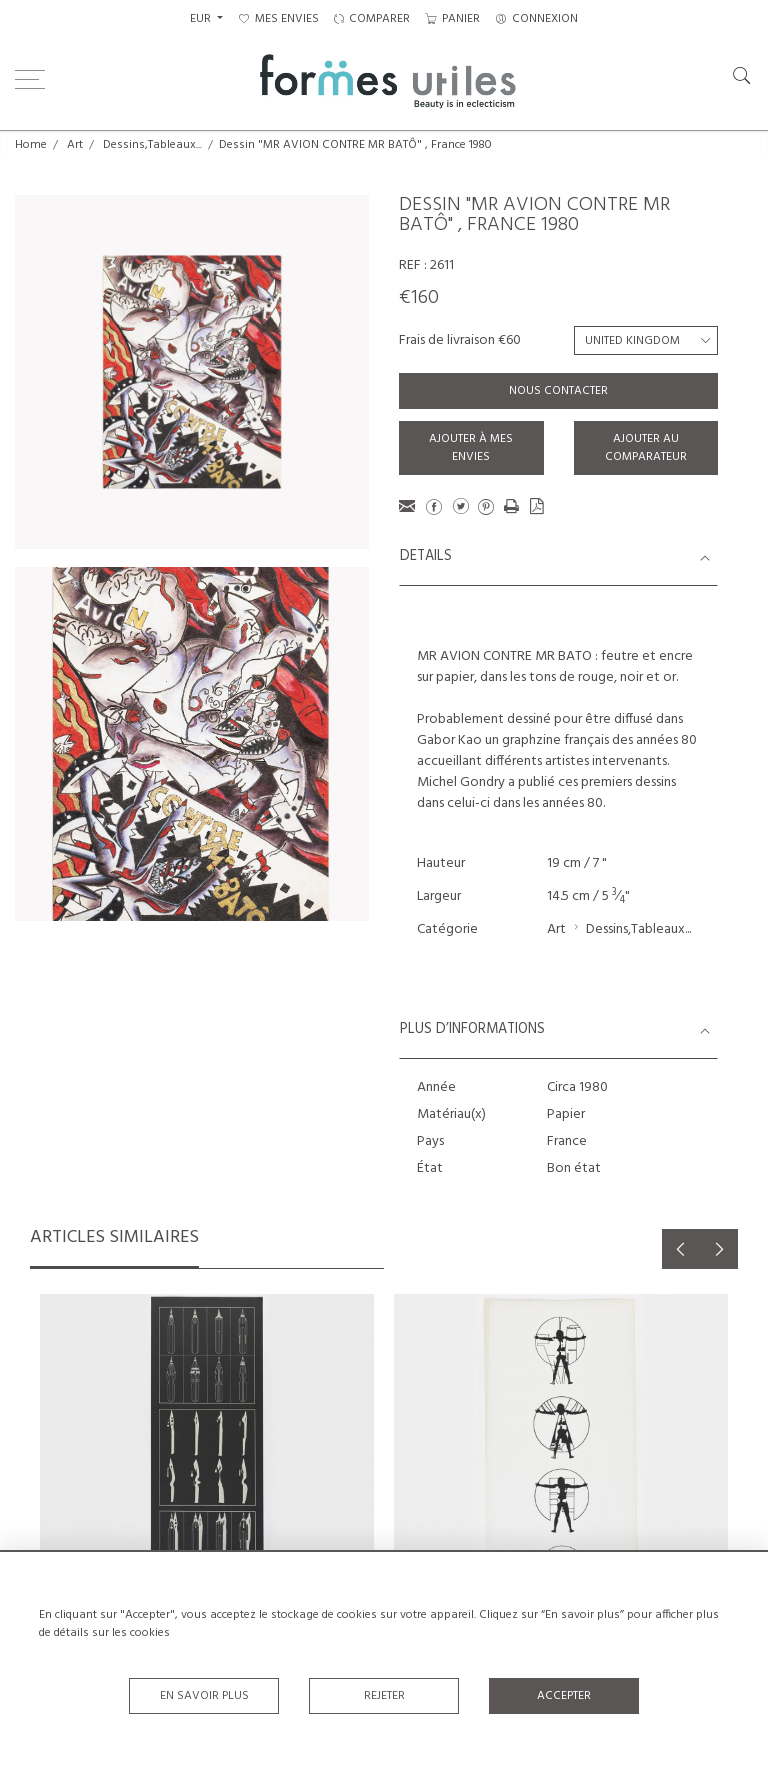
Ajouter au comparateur (646, 448)
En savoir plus (204, 1696)
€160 (419, 298)
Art (75, 145)
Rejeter (384, 1696)
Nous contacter (558, 391)
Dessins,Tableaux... (152, 145)
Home (31, 145)
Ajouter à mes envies (471, 448)
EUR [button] (202, 19)
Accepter (564, 1696)
